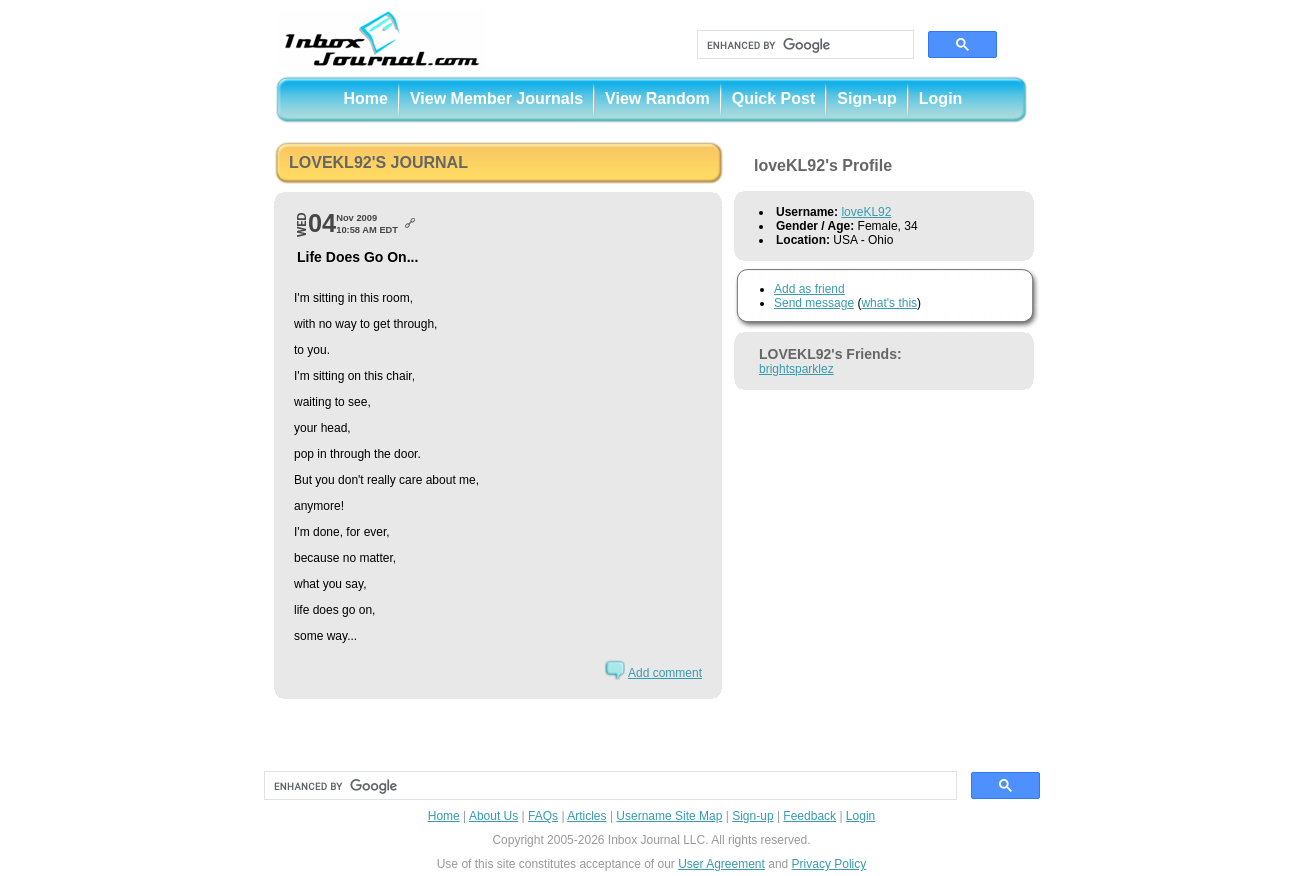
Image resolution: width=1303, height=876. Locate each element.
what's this (889, 303)
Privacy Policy (829, 864)
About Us (493, 816)
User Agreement (721, 864)
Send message (814, 303)
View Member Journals (496, 98)
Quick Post (774, 98)
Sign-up (867, 98)
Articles (586, 816)
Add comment (665, 673)
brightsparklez (796, 369)
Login (941, 98)
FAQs (543, 816)
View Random (657, 98)
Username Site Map (669, 816)
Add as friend (809, 289)
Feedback (809, 816)
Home (366, 98)
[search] (803, 45)
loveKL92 (866, 212)
